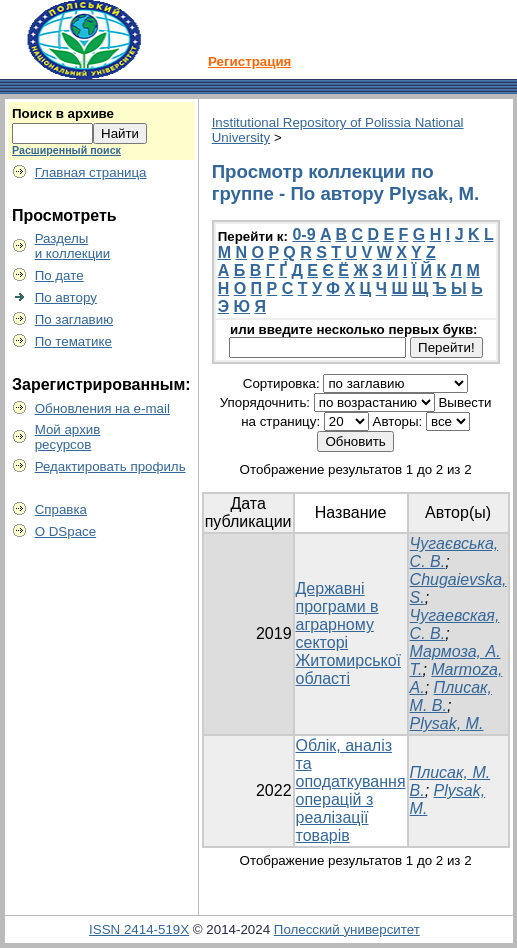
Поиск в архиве (63, 113)
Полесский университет (347, 929)
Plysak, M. (447, 723)
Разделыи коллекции (73, 246)
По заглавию (74, 319)
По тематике (73, 341)
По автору (66, 297)
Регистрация (249, 61)
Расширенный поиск (66, 150)
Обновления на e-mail (102, 408)
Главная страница (91, 172)
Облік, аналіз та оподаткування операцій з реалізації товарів (351, 790)
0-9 (303, 234)
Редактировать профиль (110, 466)
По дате (59, 275)
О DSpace (66, 531)
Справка (61, 509)
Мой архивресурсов (68, 437)
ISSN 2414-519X (139, 929)
